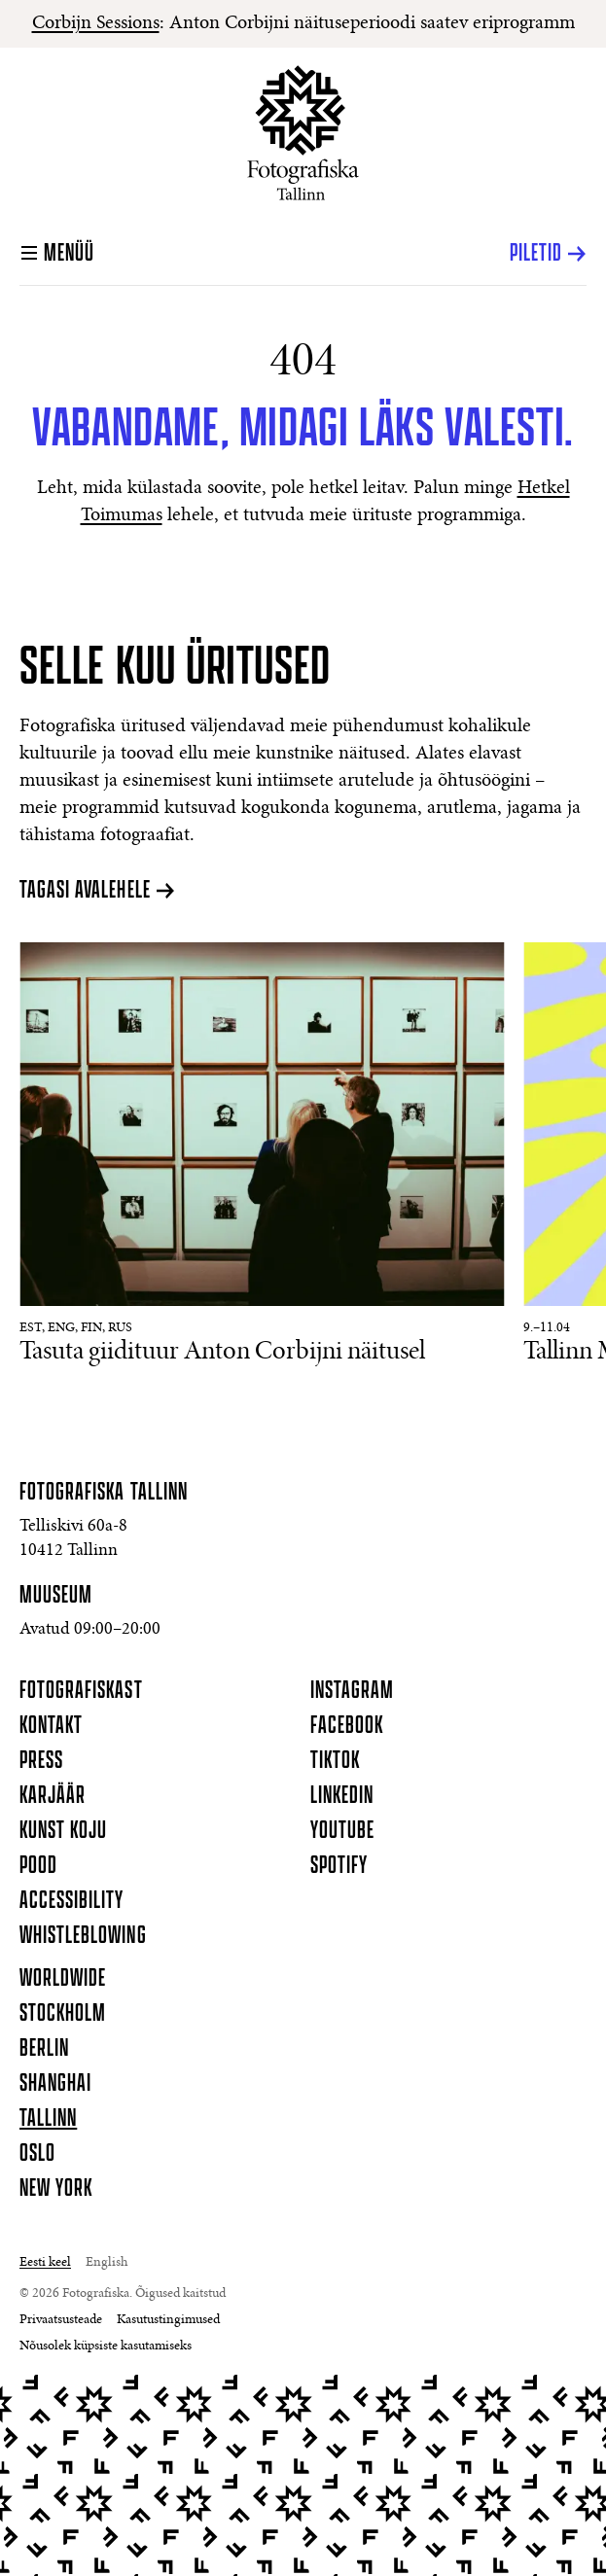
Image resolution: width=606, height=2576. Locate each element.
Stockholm (62, 2014)
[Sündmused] (303, 1182)
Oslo (37, 2154)
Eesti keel (45, 2263)
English (106, 2263)
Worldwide (62, 1979)
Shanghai (55, 2084)
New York (55, 2189)
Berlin (44, 2049)
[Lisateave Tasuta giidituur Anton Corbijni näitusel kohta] (261, 1155)
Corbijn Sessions (96, 23)
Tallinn (48, 2119)
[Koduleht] (303, 132)
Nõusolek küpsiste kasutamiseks (105, 2346)
